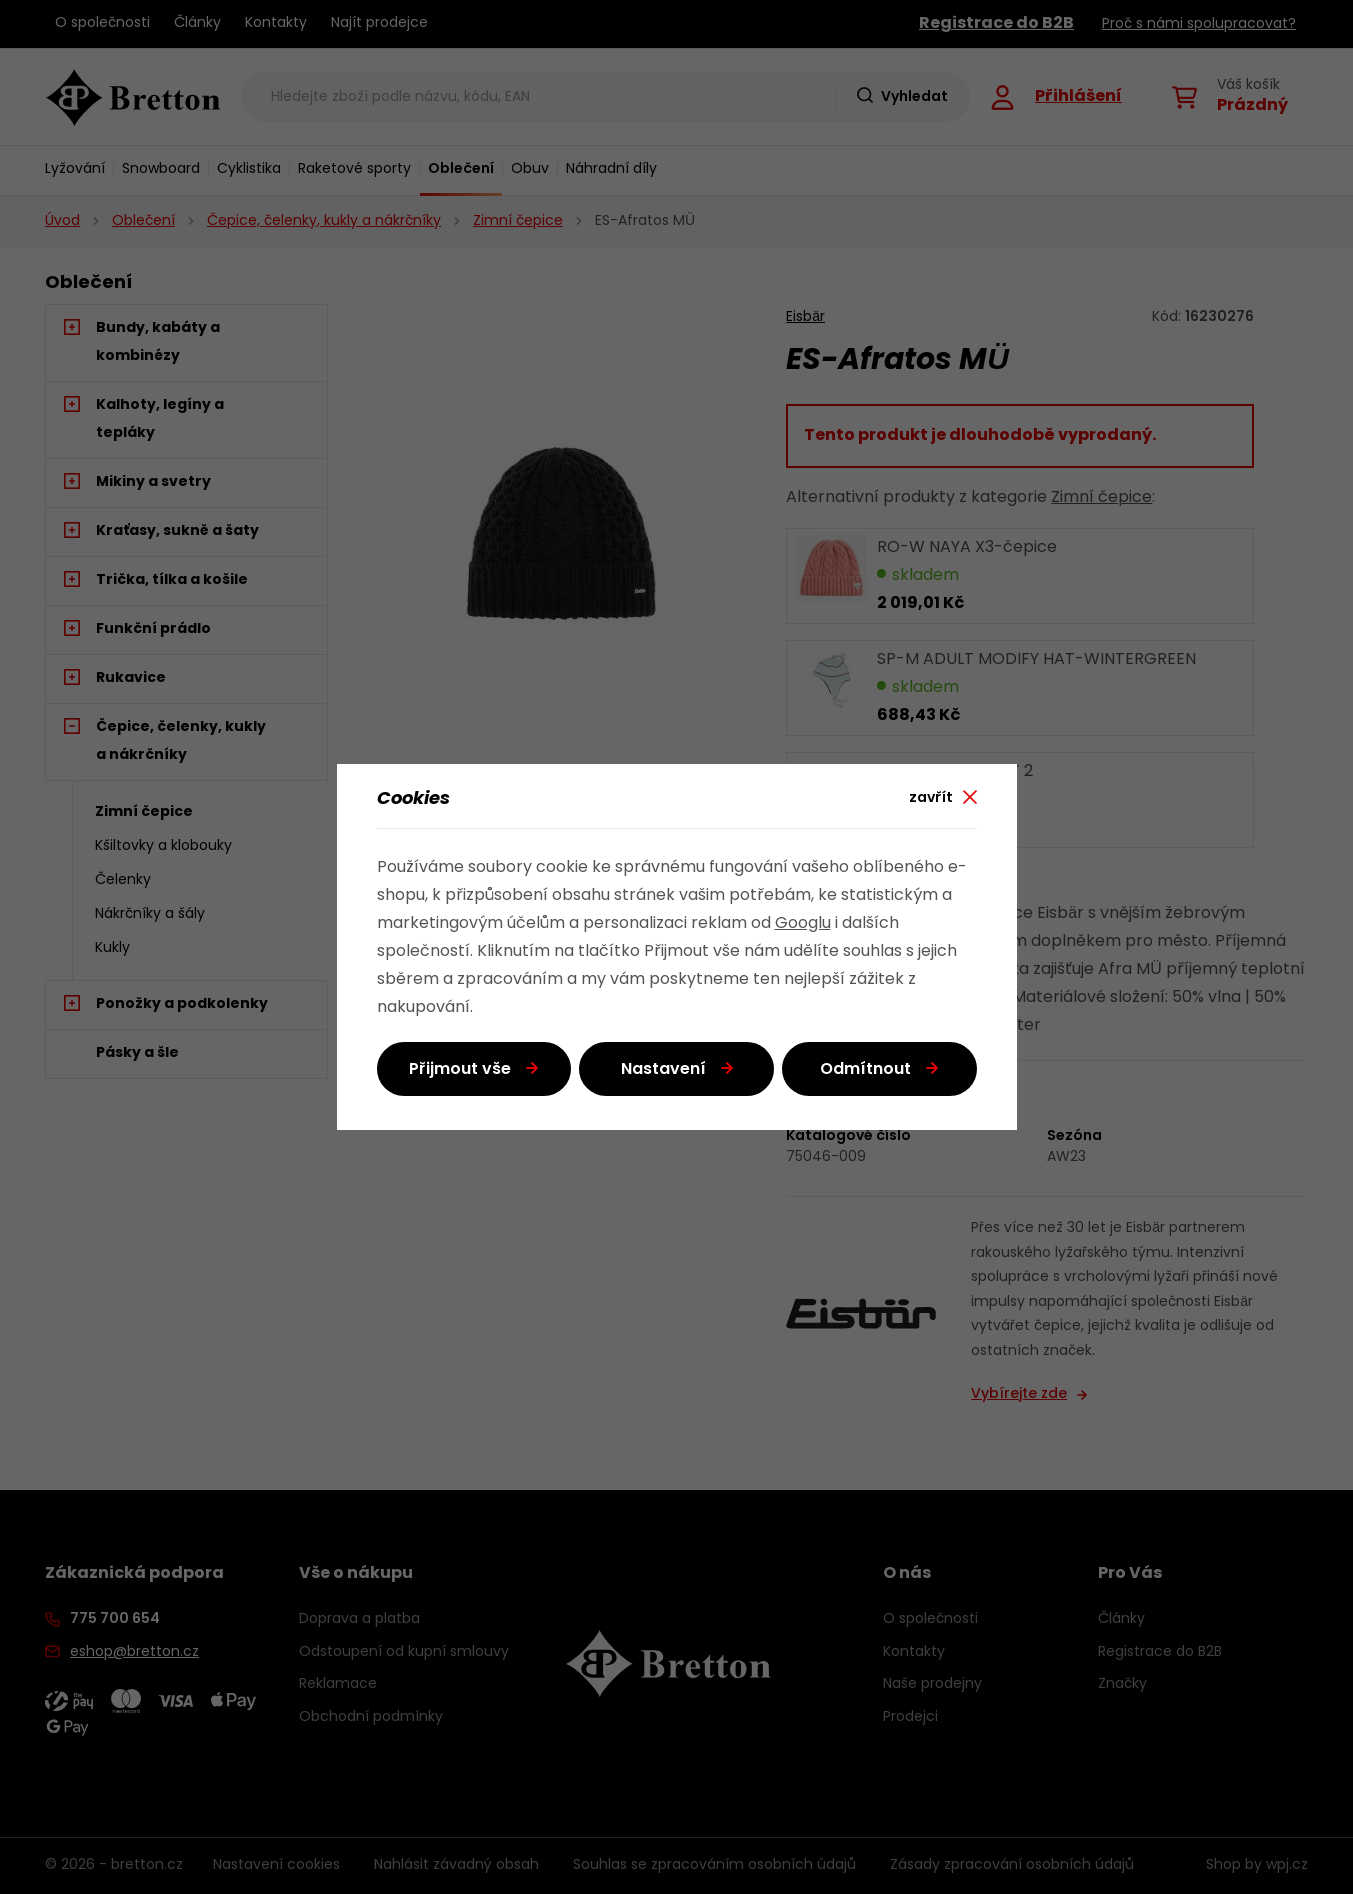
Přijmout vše (460, 1070)
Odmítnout (865, 1070)
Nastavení (663, 1070)
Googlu (803, 924)
